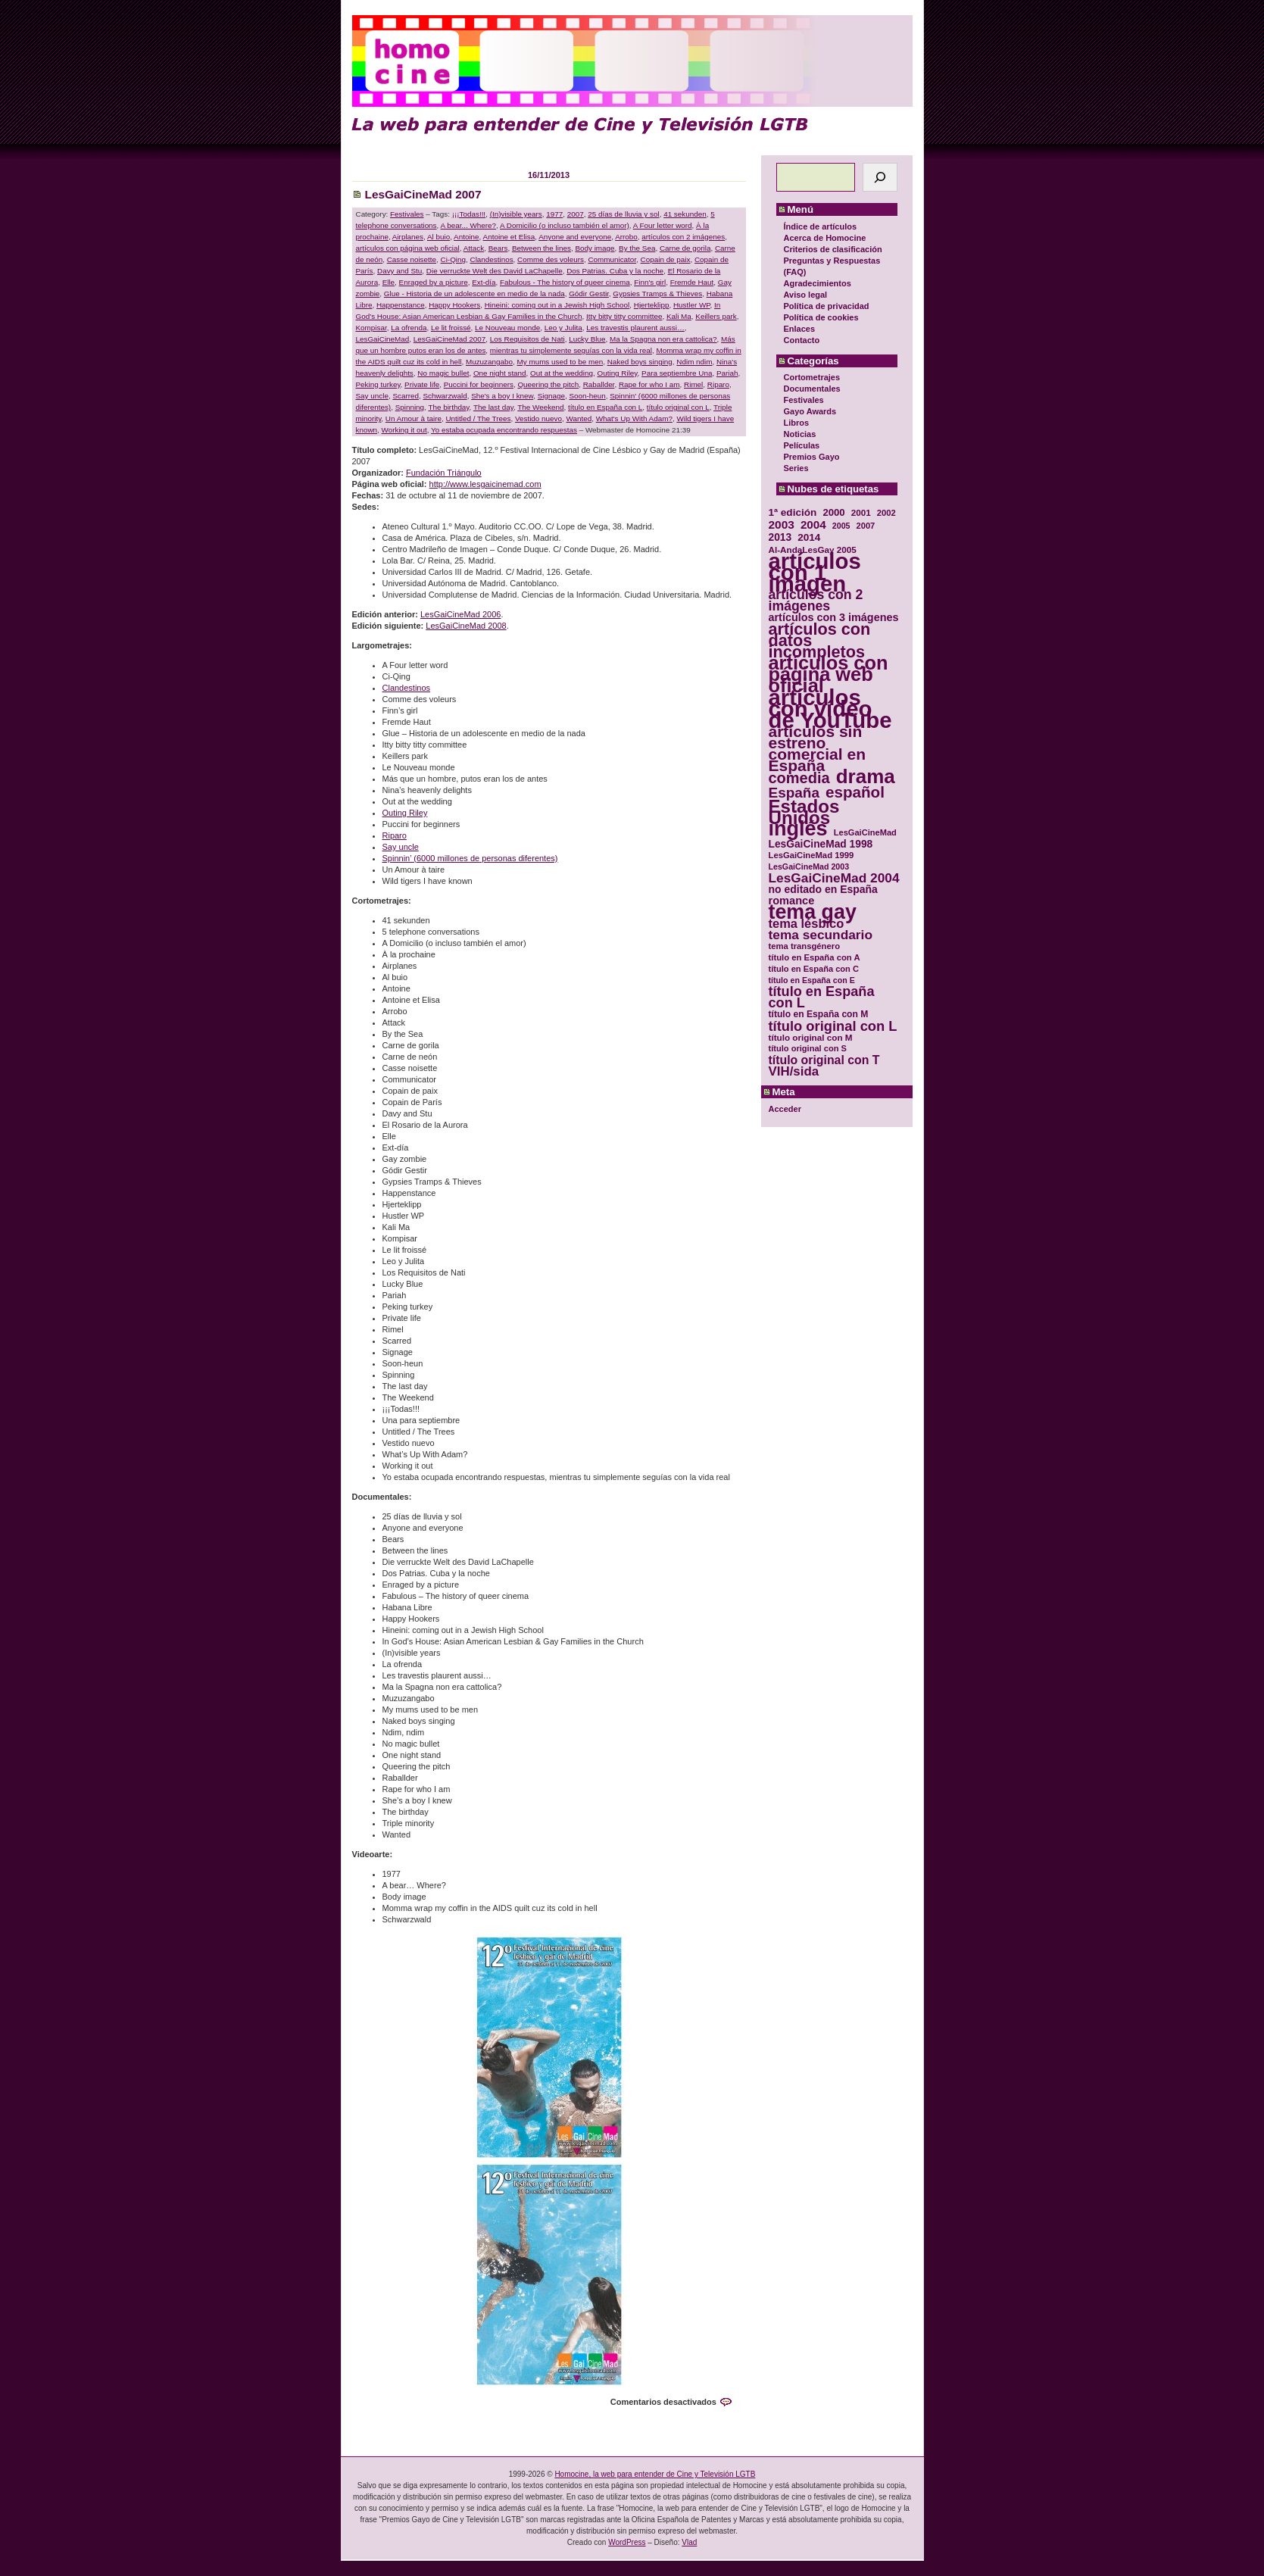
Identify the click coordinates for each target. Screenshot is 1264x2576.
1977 (554, 214)
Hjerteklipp (651, 305)
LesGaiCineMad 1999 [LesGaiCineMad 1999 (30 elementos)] (811, 855)
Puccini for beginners (478, 384)
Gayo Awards (810, 411)
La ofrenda (408, 327)
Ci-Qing (453, 259)
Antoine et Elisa (509, 237)
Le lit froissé (451, 327)
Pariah (727, 373)
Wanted (579, 418)
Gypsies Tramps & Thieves (657, 293)
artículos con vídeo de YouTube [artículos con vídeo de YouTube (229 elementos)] (830, 709)
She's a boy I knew (502, 396)
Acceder (785, 1108)
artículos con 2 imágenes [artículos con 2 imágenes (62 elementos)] (816, 600)
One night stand (499, 373)
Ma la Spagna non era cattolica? (663, 339)
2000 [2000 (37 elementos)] (833, 512)
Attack (473, 248)
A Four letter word (662, 225)
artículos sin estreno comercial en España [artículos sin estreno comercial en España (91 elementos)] (817, 748)
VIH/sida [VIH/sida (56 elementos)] (794, 1071)
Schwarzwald (445, 396)
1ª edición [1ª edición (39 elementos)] (793, 512)
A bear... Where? (469, 225)
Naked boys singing (640, 362)
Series (796, 468)
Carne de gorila (685, 248)
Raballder (599, 384)
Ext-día (483, 282)
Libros (797, 422)
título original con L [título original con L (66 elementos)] (833, 1026)
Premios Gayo (812, 456)
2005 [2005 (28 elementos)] (841, 525)
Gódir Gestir (589, 293)
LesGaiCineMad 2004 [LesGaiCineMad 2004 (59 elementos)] (834, 878)
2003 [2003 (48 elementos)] (781, 524)
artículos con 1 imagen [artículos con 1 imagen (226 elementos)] (815, 572)
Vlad (689, 2542)
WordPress (626, 2542)
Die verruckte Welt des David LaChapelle (494, 271)
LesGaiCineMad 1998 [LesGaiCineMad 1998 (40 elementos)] (821, 844)
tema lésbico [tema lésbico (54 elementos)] (806, 923)
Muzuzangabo (489, 362)
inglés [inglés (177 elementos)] (798, 829)
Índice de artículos (820, 226)
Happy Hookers (454, 305)
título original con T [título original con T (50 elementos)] (824, 1060)
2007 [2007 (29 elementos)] (866, 525)
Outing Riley (618, 373)
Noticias (800, 434)
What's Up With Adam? (634, 418)
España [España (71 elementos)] (794, 792)
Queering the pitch (548, 384)
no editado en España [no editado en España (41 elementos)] (823, 889)
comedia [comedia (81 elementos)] (799, 778)
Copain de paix (666, 259)
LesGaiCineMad (383, 339)
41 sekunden (685, 214)
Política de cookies (821, 317)
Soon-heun (587, 396)
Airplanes (407, 237)
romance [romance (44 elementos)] (792, 901)
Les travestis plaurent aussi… (635, 327)
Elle (388, 282)
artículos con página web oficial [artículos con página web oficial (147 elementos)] (828, 674)
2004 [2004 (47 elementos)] (813, 524)
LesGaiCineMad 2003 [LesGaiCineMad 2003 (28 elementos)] (809, 866)
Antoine (466, 237)
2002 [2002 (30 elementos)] (886, 512)
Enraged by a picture (433, 282)
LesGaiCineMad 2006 (460, 614)
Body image (594, 248)
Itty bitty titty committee (624, 316)
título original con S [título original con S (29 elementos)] (808, 1048)
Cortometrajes (812, 377)
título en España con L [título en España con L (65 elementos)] (822, 997)
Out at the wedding (561, 373)
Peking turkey (378, 384)
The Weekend (540, 407)
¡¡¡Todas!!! (468, 214)
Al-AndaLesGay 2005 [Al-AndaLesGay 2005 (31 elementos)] (813, 549)
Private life (421, 384)
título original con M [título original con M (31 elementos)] (811, 1037)
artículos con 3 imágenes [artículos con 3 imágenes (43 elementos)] (834, 617)
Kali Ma (678, 316)
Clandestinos (491, 259)
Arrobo (626, 237)
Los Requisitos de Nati (527, 339)
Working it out (404, 430)
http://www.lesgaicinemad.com (485, 484)
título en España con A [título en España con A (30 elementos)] (814, 957)
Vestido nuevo (538, 418)
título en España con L (605, 407)
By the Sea (637, 248)
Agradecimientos (817, 283)
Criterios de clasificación (833, 249)
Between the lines (541, 248)
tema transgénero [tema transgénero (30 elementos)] (805, 946)
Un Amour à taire (413, 418)
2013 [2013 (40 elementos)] (780, 537)
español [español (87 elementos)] (855, 792)
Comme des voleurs (550, 259)
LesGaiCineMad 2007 (423, 194)
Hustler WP (691, 305)
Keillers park (715, 316)
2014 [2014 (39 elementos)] (808, 537)
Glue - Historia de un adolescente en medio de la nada (474, 293)
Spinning (409, 407)
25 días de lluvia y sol (623, 214)
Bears (498, 248)
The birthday (448, 407)
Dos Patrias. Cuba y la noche (614, 271)
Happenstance (400, 305)
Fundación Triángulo (444, 472)
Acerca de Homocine (825, 237)
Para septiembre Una (676, 373)
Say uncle (372, 396)
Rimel (693, 384)
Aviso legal (806, 294)
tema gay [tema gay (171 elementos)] (813, 912)
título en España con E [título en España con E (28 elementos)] (812, 980)
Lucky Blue (587, 339)
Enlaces (800, 328)
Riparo (718, 384)
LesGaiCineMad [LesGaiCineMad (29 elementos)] (865, 832)
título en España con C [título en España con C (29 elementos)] (814, 968)
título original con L (678, 407)
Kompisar (371, 327)
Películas (802, 445)
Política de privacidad (826, 306)
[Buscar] (880, 177)
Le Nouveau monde (507, 327)
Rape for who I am (649, 384)
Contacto (802, 340)
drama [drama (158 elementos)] (865, 776)
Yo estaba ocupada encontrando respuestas (504, 430)
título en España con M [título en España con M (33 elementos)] (819, 1014)
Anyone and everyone (574, 237)
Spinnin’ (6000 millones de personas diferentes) (470, 858)
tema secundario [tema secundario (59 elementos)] (820, 935)
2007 (575, 214)
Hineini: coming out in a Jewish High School (557, 305)
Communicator (612, 259)
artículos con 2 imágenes (683, 237)
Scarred (405, 396)
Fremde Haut (692, 282)
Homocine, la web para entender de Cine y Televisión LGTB (654, 2474)
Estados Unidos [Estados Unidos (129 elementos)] (804, 812)
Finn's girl (650, 282)
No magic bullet (443, 373)
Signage (551, 396)
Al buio (438, 237)
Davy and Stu (399, 271)
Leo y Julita (563, 327)
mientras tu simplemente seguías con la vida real (571, 350)
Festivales (804, 399)
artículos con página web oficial (408, 248)
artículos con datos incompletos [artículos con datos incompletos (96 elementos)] (820, 640)
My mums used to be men (560, 362)
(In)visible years (516, 214)
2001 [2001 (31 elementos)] (861, 512)
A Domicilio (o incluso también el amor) (564, 225)
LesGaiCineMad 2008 (466, 625)
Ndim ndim (694, 362)
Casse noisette (411, 259)
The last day (493, 407)
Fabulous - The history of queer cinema (565, 282)
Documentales (812, 388)
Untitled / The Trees (477, 418)
